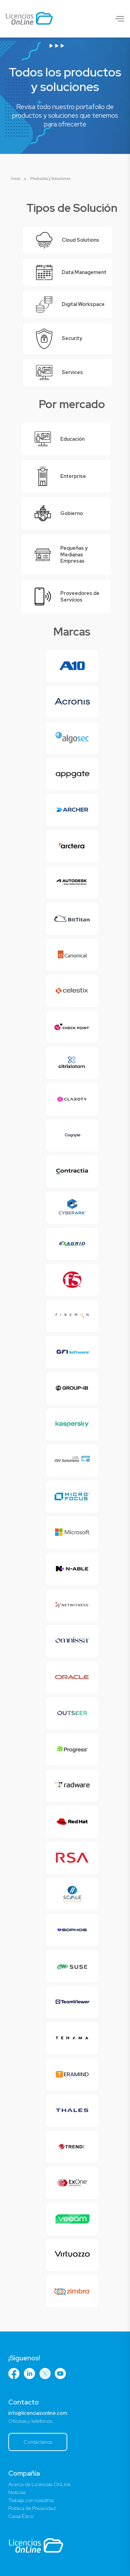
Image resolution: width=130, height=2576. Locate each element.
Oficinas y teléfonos (30, 2421)
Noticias (17, 2492)
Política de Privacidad (31, 2508)
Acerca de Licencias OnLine (39, 2484)
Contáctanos (38, 2441)
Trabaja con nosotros (31, 2500)
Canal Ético (21, 2516)
